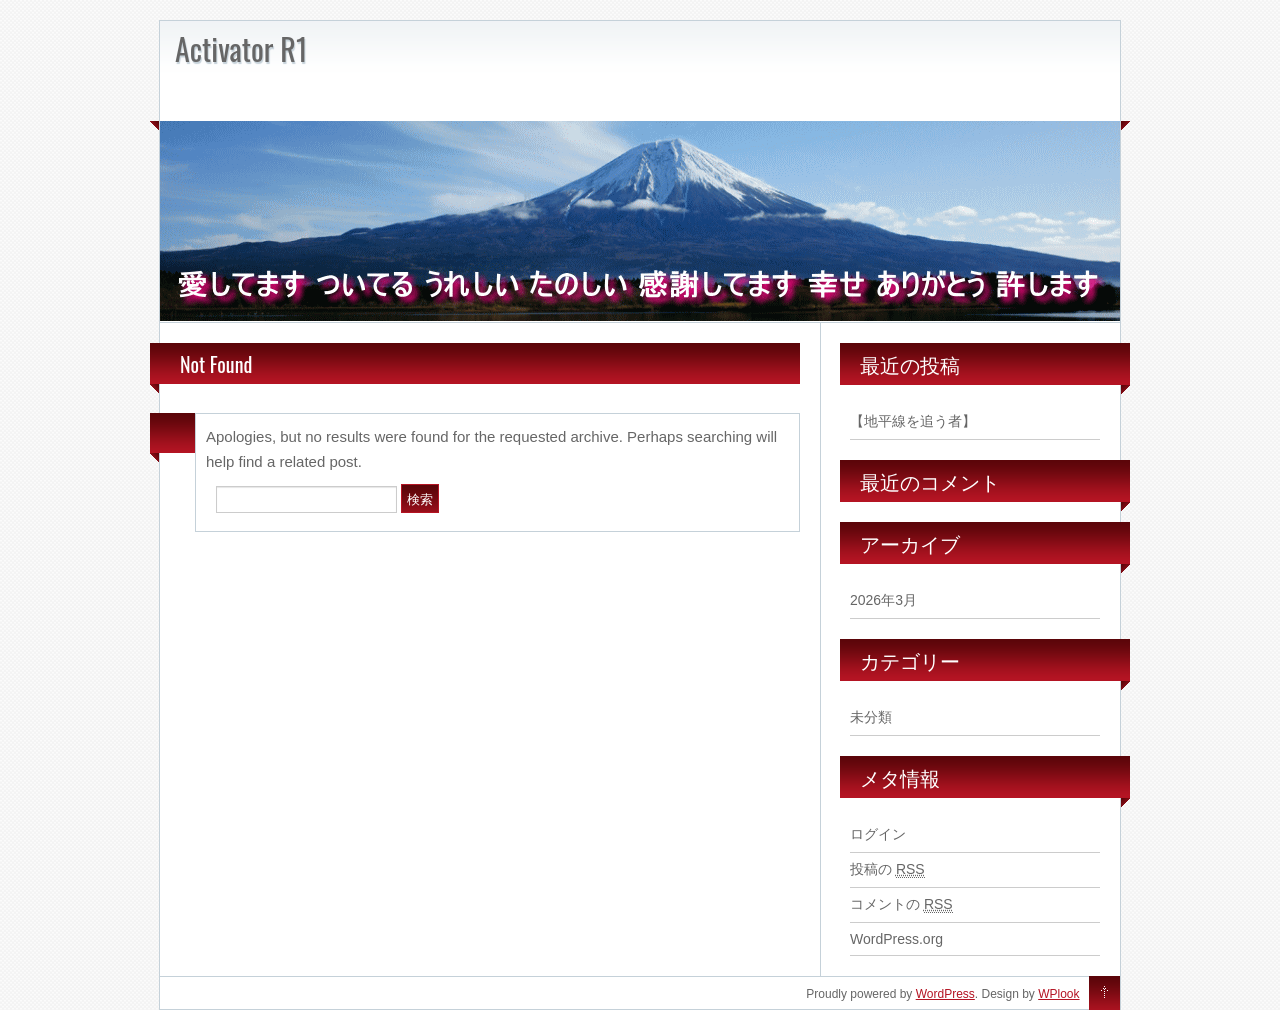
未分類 (871, 717)
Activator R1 (241, 48)
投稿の (887, 869)
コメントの (901, 904)
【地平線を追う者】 (913, 421)
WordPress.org (896, 939)
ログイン (878, 834)
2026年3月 (883, 600)
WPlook (1058, 994)
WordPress (945, 994)
